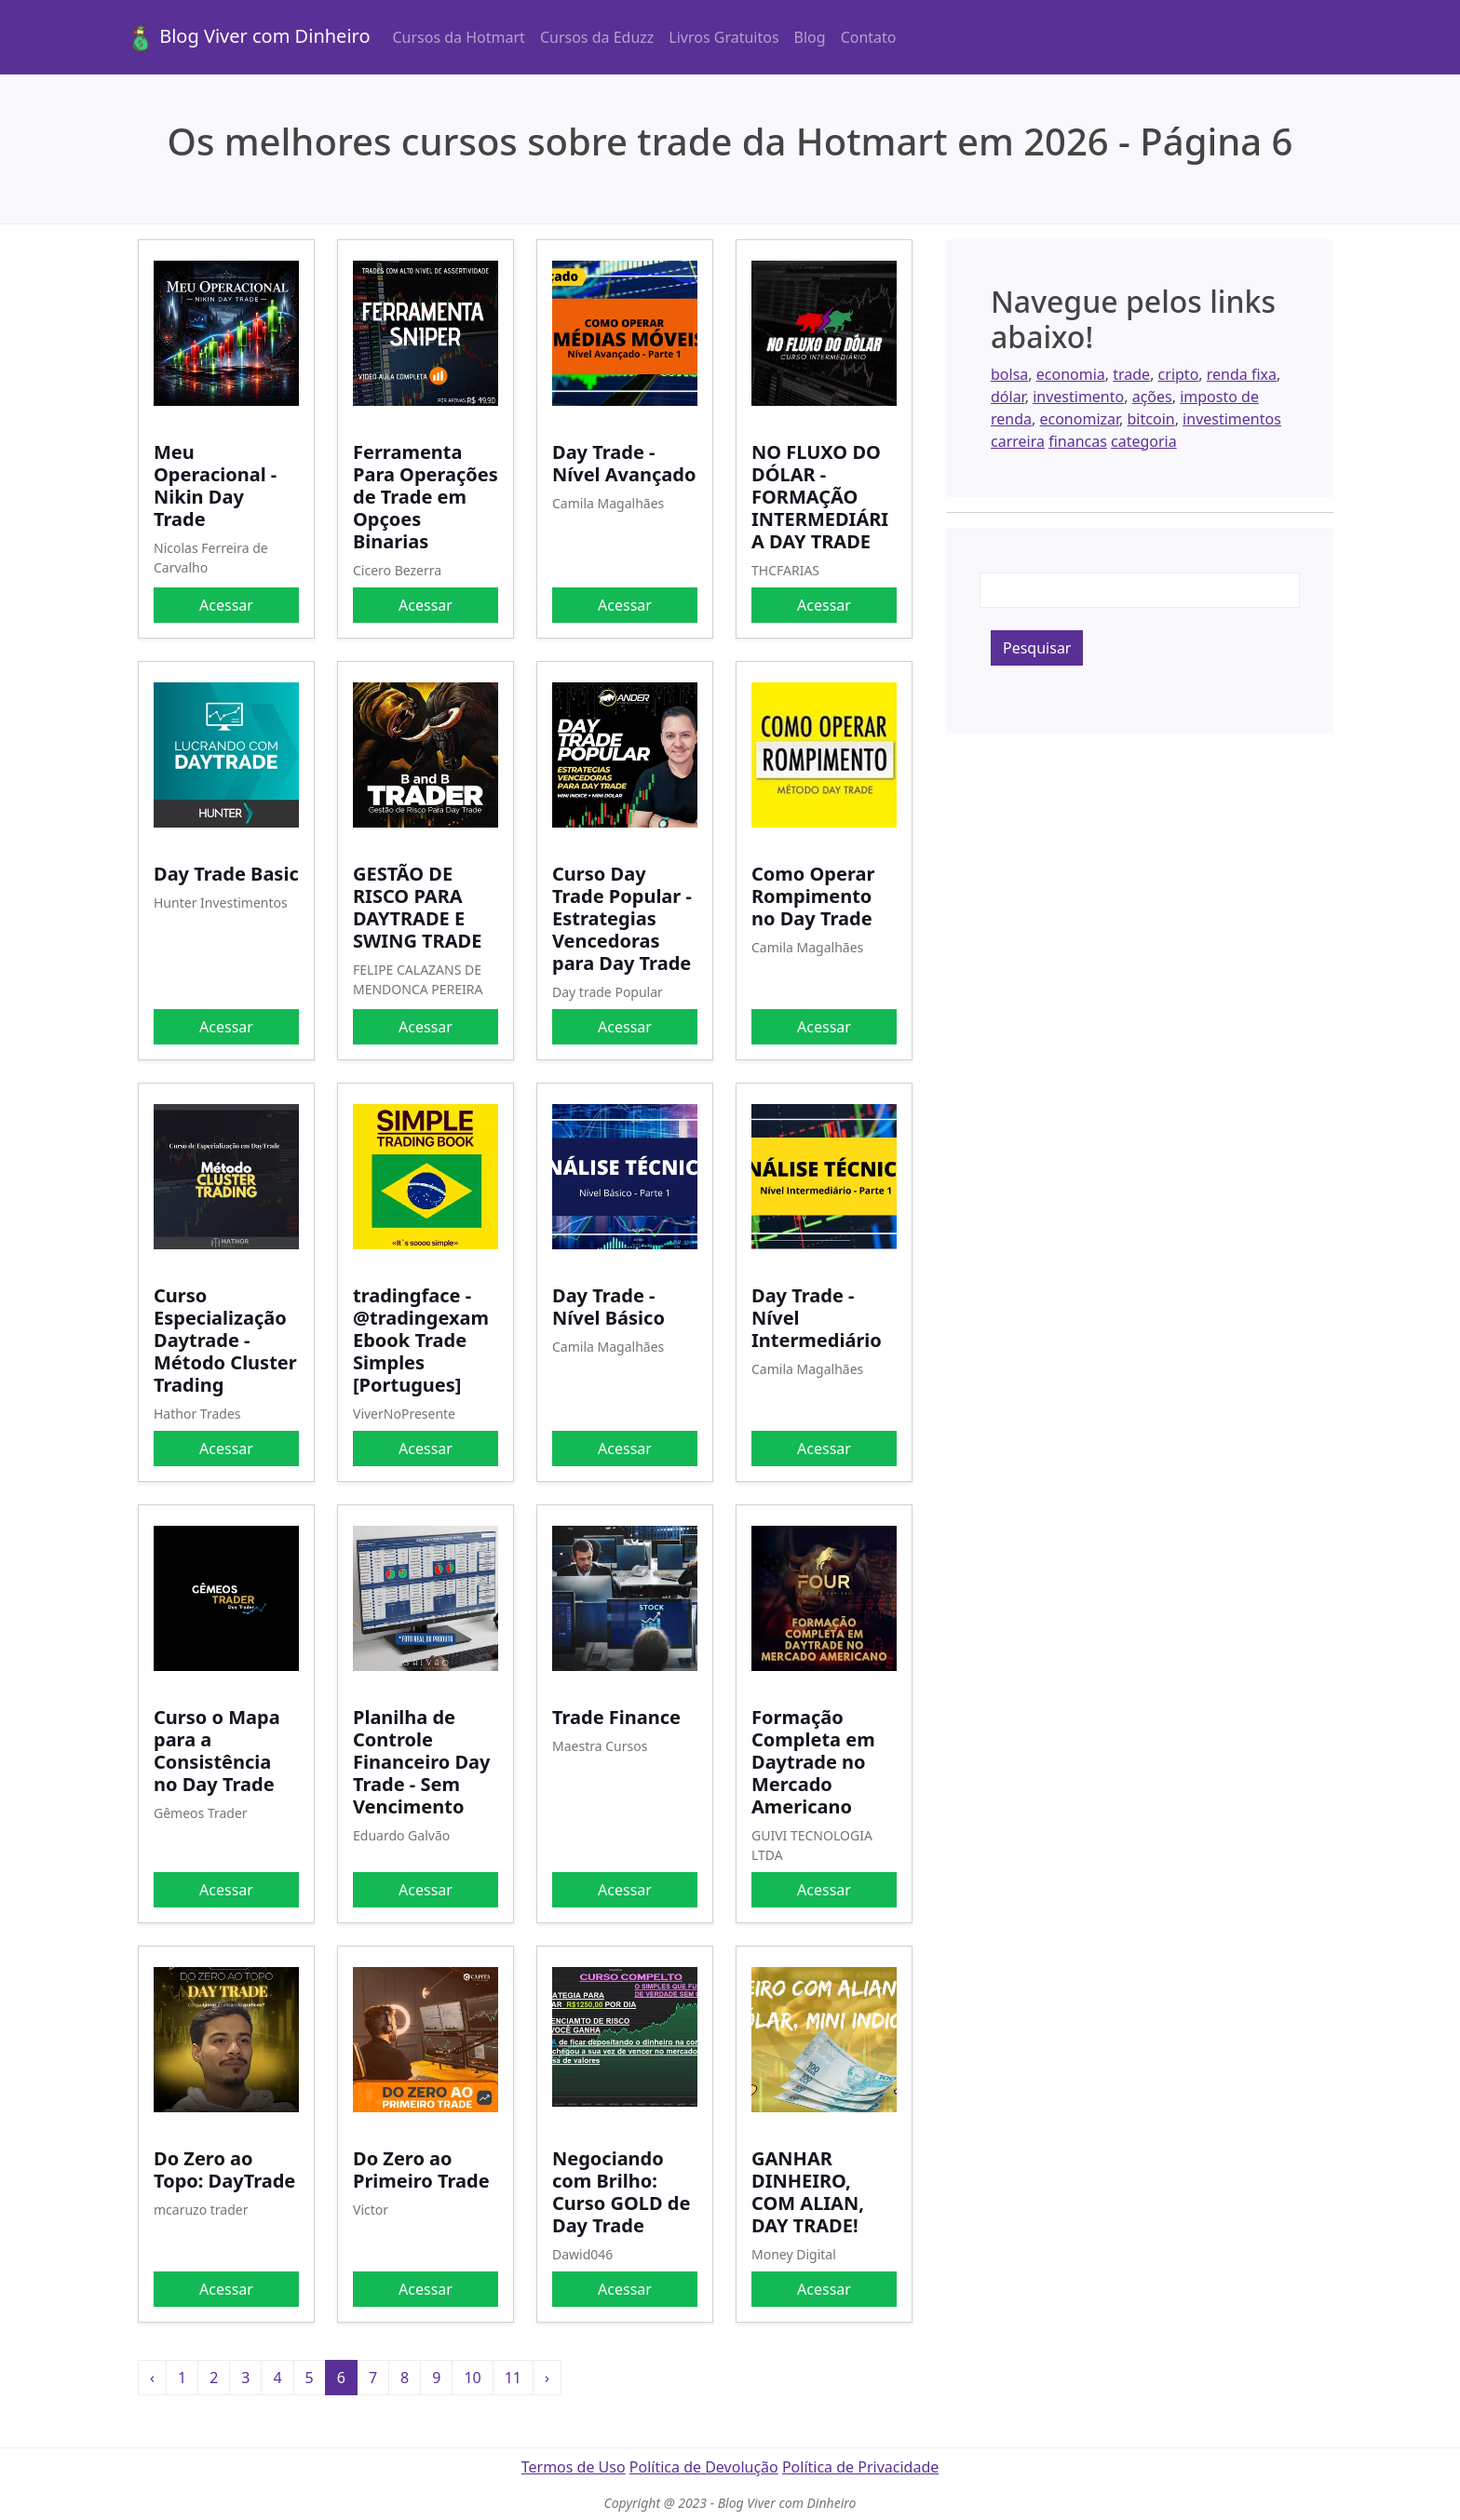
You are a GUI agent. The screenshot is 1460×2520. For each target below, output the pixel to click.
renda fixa (1242, 374)
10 (472, 2377)
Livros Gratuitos (723, 37)
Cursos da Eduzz (597, 37)
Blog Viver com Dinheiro (249, 37)
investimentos (1232, 419)
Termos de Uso (573, 2467)
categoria (1144, 441)
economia (1070, 374)
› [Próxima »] (547, 2377)
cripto (1178, 374)
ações (1152, 396)
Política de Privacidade (860, 2467)
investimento (1078, 396)
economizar (1079, 419)
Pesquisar (1037, 648)
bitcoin (1151, 419)
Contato (869, 37)
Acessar (226, 605)
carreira (1018, 441)
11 (513, 2377)
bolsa (1009, 374)
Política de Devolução (703, 2467)
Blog (810, 37)
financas (1077, 441)
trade (1131, 374)
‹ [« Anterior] (152, 2377)
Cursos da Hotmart (459, 37)
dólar (1008, 396)
